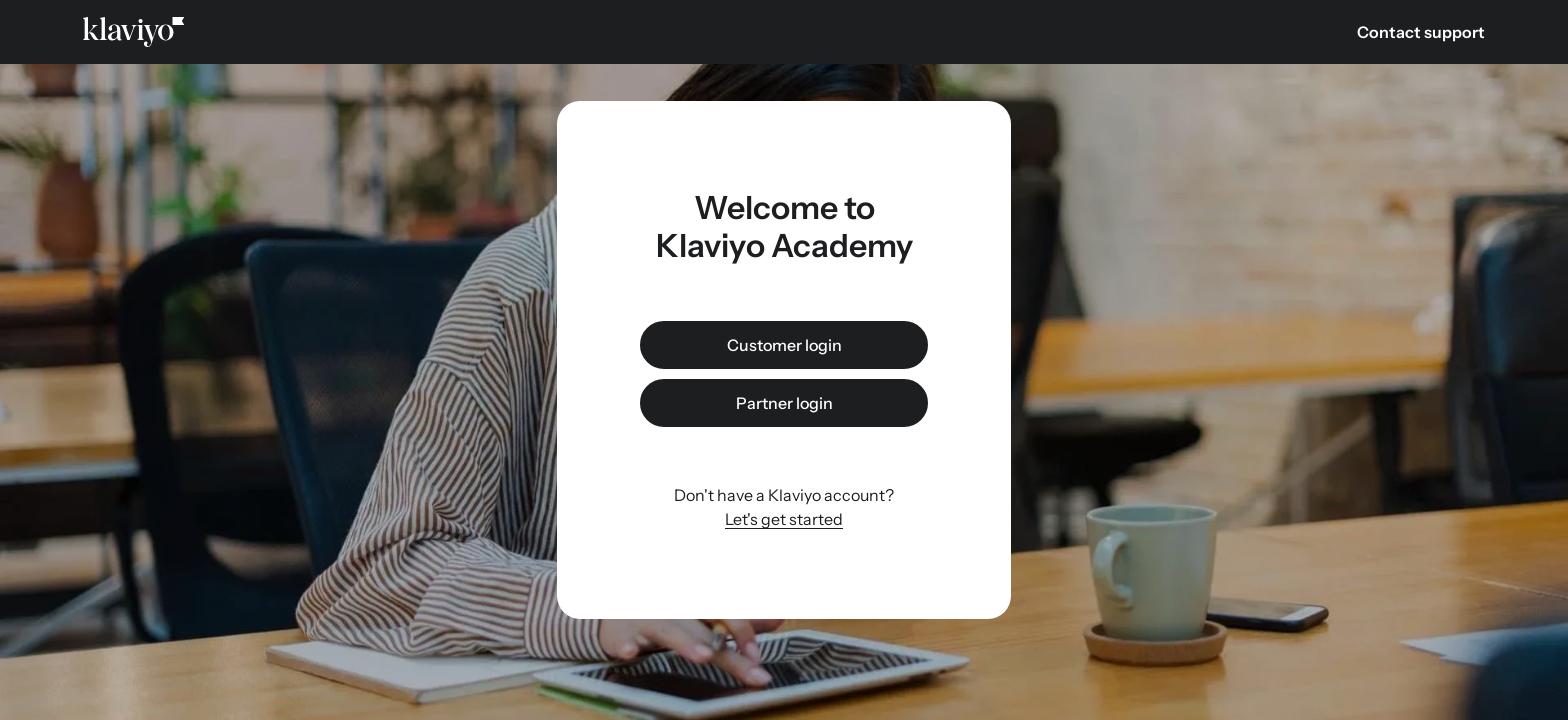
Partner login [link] (784, 403)
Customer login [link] (784, 345)
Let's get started (784, 519)
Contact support (1421, 32)
